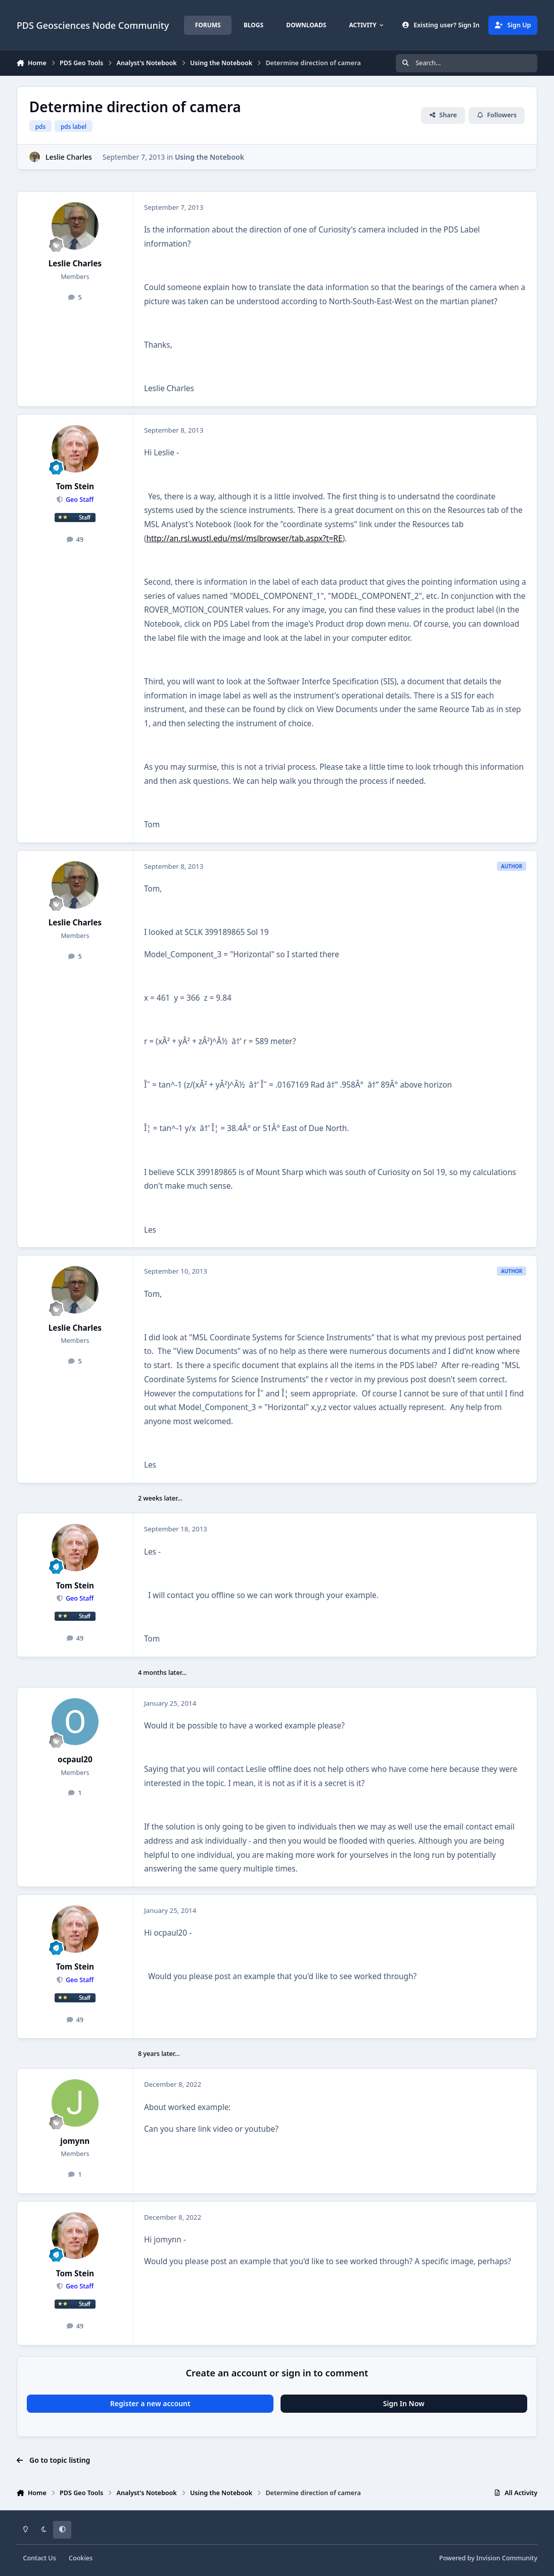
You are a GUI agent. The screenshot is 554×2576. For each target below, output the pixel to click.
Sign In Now (404, 2403)
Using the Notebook (209, 157)
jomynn (74, 2141)
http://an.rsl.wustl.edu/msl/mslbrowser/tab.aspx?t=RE (245, 538)
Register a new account (150, 2403)
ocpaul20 (75, 1759)
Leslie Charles (68, 157)
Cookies (81, 2558)
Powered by (488, 2558)
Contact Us (39, 2558)
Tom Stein (75, 486)
